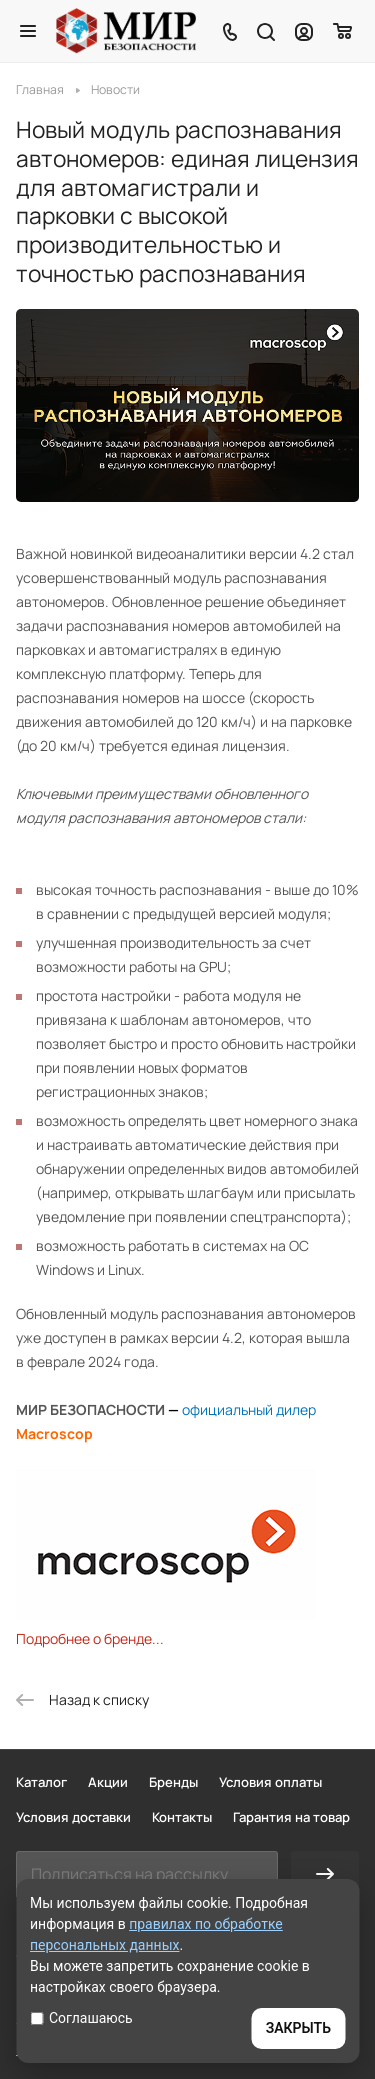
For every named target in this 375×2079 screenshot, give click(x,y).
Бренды (173, 1782)
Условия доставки (73, 1817)
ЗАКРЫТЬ (298, 2028)
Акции (108, 1782)
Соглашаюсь (81, 2018)
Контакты (182, 1817)
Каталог (41, 1782)
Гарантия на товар (291, 1817)
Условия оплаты (270, 1782)
